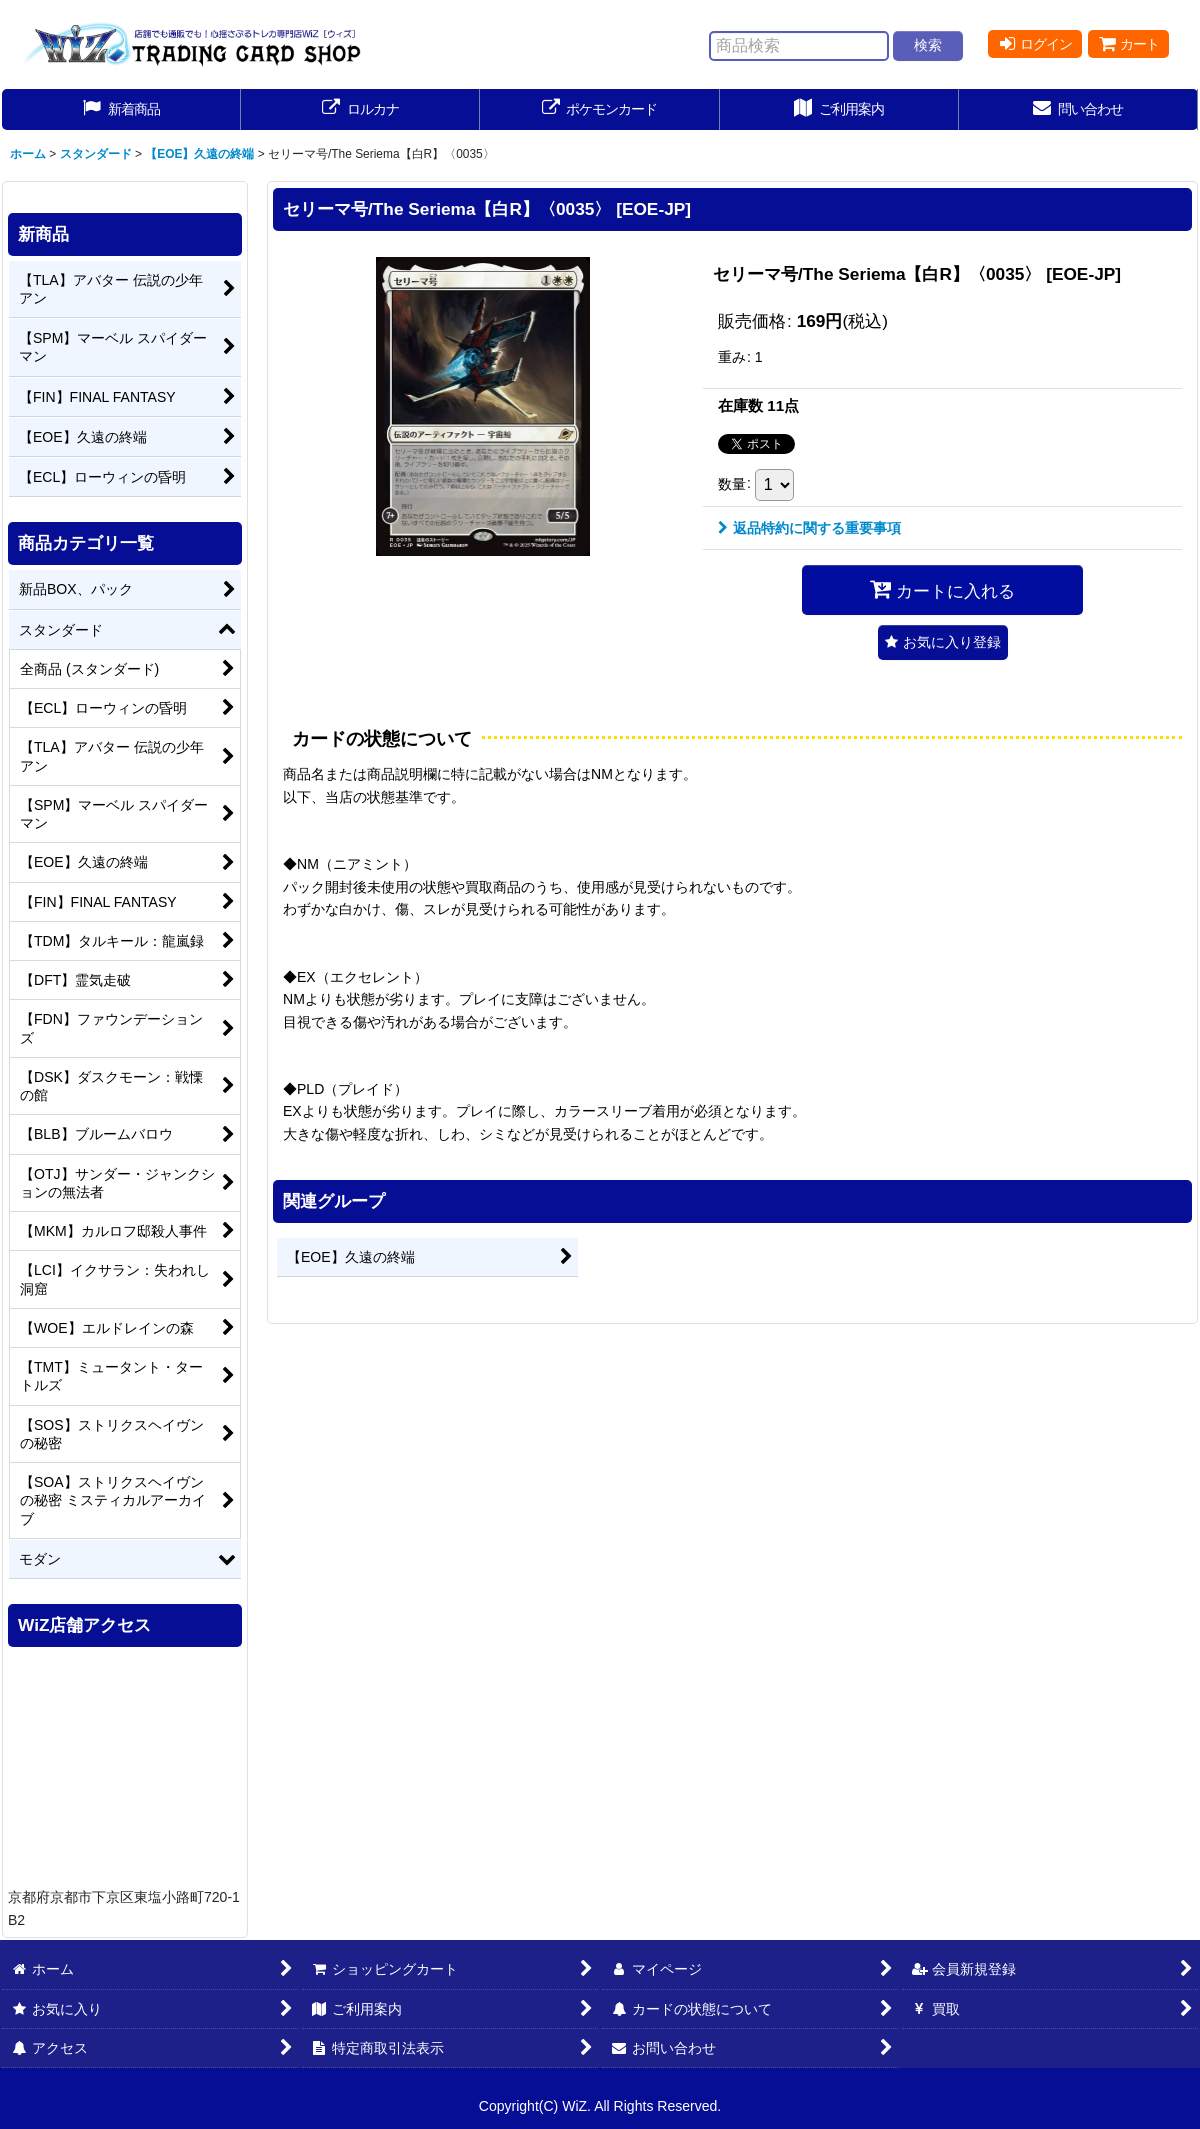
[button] (943, 642)
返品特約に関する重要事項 (809, 528)
